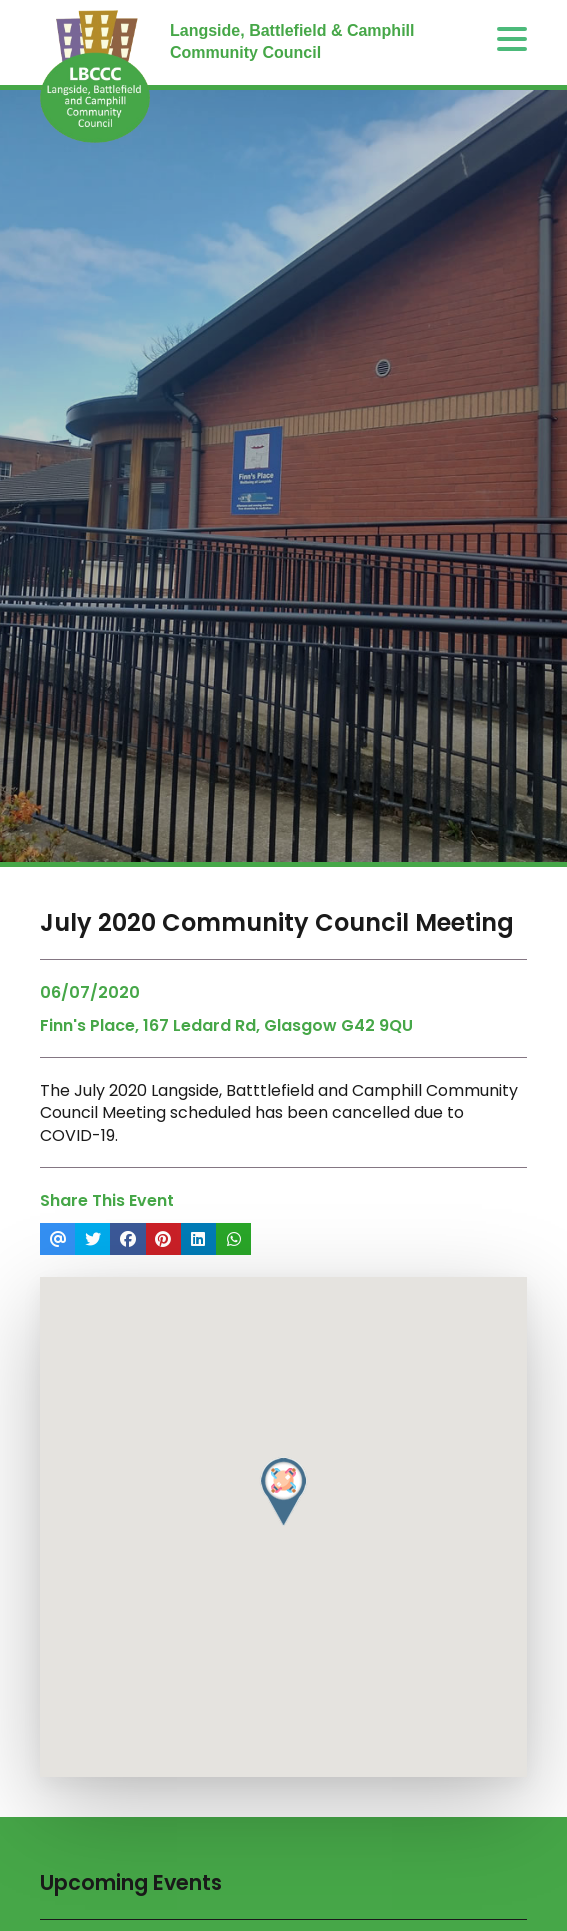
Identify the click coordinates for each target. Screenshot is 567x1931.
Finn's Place (87, 1025)
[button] (283, 1492)
